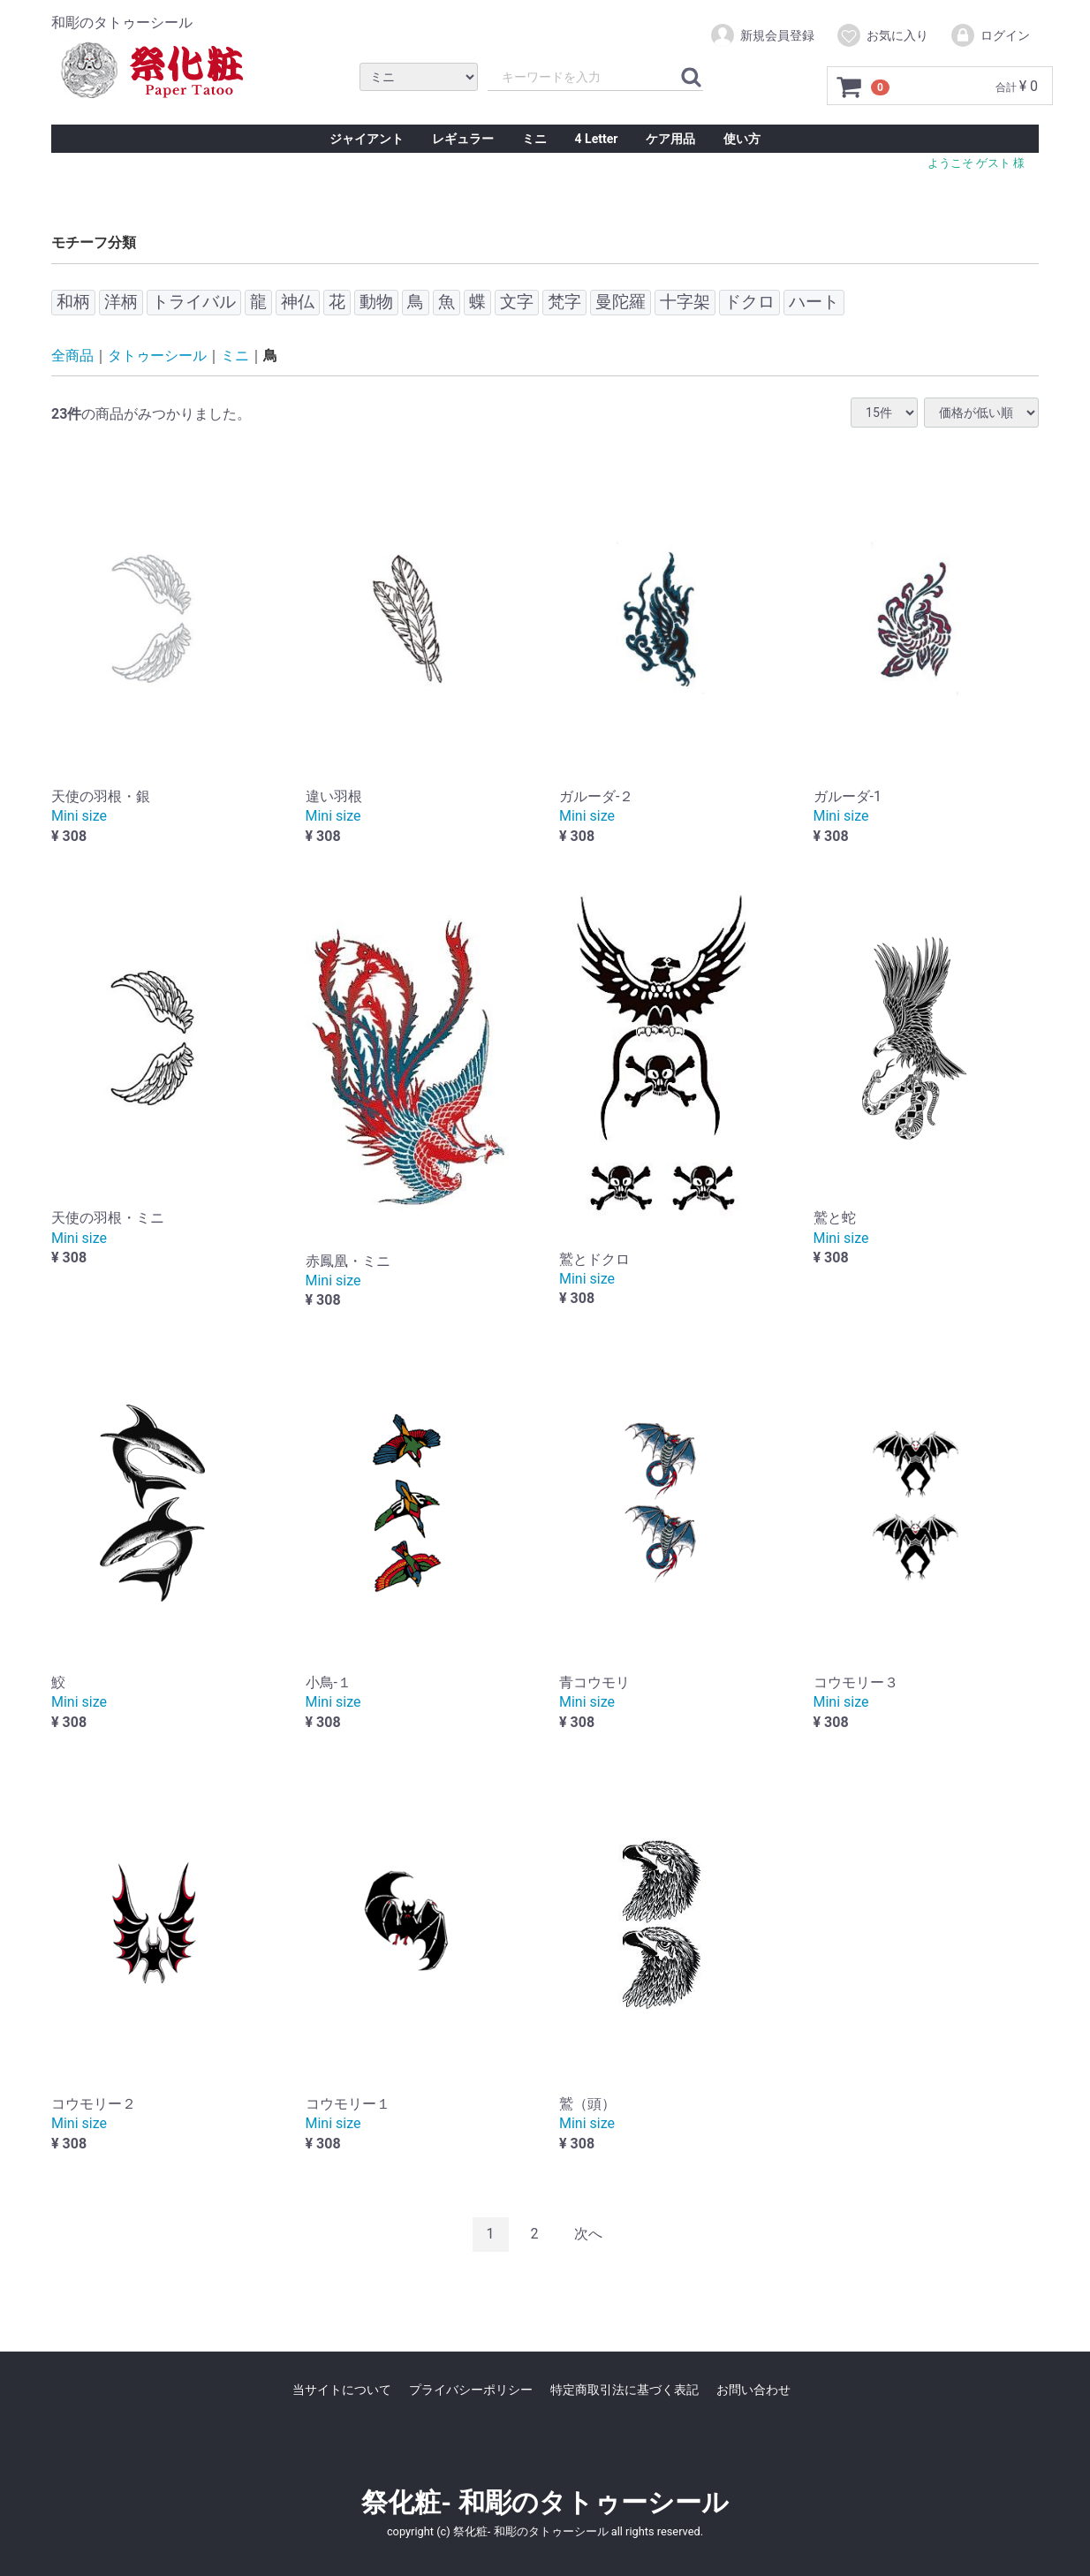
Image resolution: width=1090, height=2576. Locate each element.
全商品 (72, 355)
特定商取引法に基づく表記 (624, 2389)
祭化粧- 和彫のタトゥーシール (544, 2501)
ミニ (534, 139)
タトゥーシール (157, 355)
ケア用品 (670, 139)
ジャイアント (366, 139)
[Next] (588, 2234)
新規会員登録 (761, 35)
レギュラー (463, 139)
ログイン (990, 35)
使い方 (742, 139)
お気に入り (882, 35)
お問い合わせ (753, 2389)
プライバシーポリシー (471, 2389)
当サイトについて (341, 2389)
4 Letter (596, 139)
